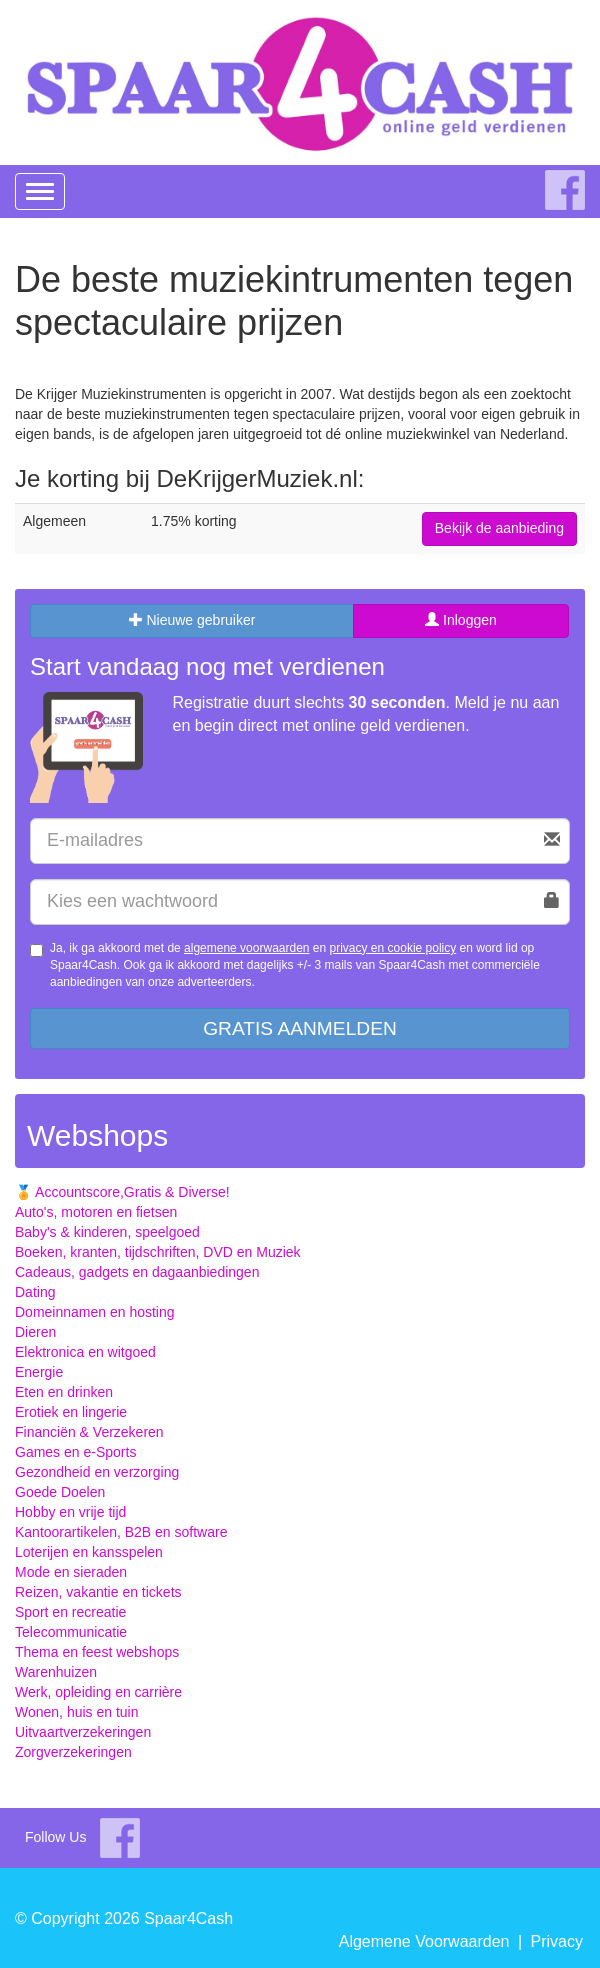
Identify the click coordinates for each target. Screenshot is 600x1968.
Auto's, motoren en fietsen (96, 1212)
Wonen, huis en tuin (77, 1712)
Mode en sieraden (71, 1572)
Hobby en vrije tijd (70, 1512)
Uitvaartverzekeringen (83, 1732)
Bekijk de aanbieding (499, 528)
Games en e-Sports (75, 1452)
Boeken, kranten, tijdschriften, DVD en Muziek (158, 1252)
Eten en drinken (64, 1392)
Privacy (557, 1941)
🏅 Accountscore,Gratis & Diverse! (122, 1192)
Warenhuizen (56, 1672)
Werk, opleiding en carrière (98, 1692)
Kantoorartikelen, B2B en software (121, 1532)
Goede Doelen (60, 1492)
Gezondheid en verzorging (97, 1472)
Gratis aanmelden (300, 1028)
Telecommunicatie (71, 1632)
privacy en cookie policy (393, 948)
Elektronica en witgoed (85, 1352)
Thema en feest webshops (97, 1652)
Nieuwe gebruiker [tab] (192, 620)
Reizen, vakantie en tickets (98, 1592)
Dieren (35, 1332)
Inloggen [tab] (461, 620)
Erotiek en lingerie (71, 1412)
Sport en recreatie (70, 1612)
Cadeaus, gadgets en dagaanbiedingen (137, 1272)
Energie (39, 1372)
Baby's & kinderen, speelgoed (107, 1232)
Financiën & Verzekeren (89, 1432)
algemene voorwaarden (246, 948)
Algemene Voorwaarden (424, 1941)
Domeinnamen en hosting (95, 1312)
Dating (35, 1292)
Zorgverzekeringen (73, 1752)
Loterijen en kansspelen (89, 1552)
